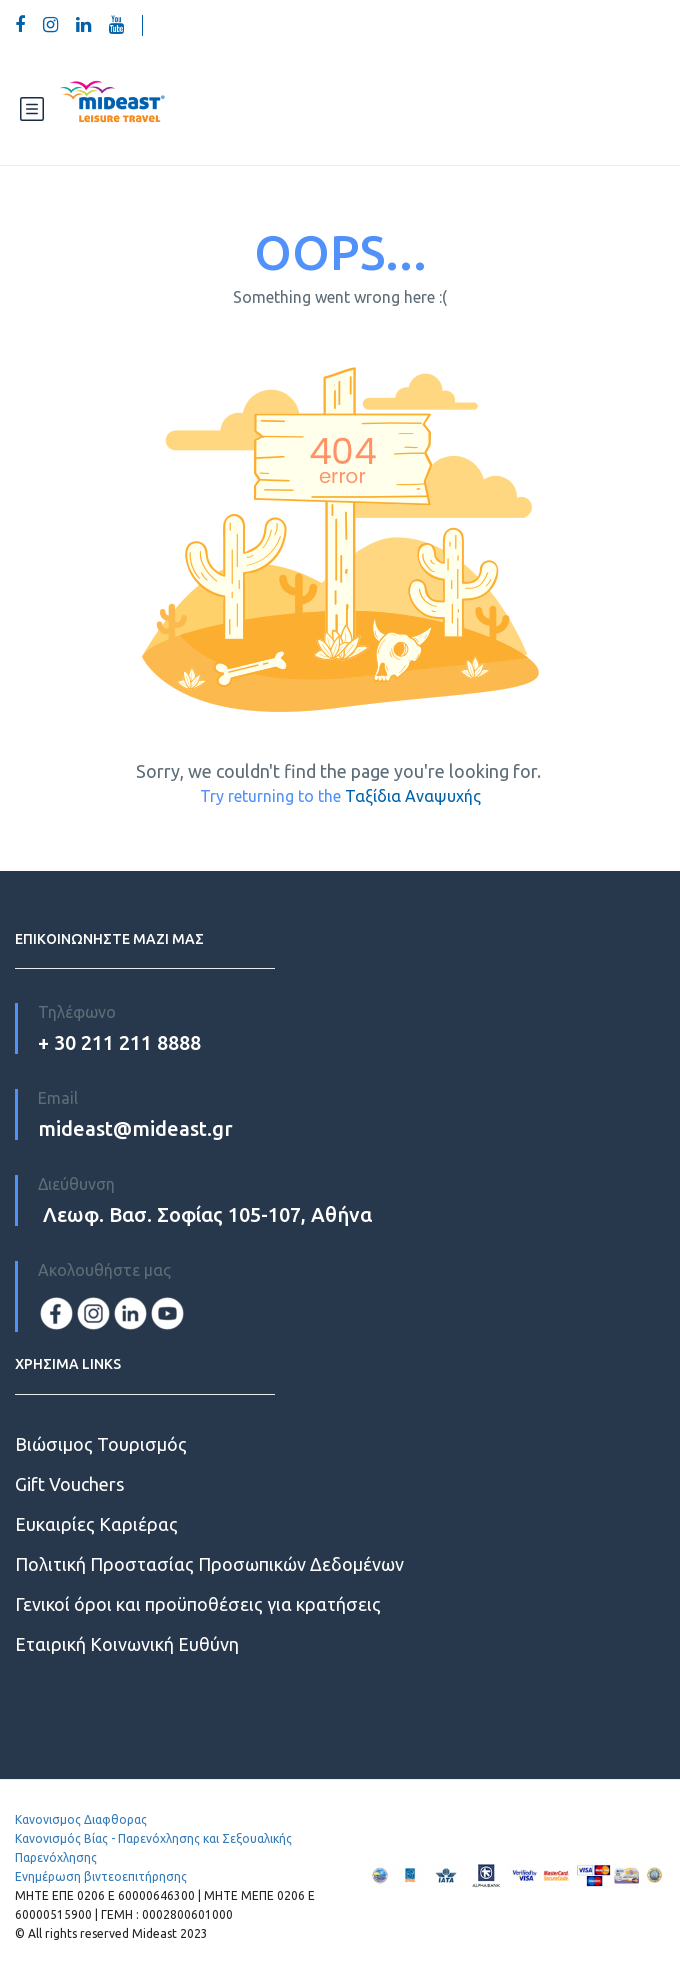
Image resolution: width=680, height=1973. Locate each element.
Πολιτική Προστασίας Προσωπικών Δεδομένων (209, 1564)
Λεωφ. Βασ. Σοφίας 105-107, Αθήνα (205, 1214)
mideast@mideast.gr (135, 1128)
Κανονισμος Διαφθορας (81, 1819)
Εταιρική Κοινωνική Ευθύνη (127, 1644)
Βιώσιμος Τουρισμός (101, 1444)
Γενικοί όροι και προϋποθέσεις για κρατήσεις (198, 1604)
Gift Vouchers (69, 1484)
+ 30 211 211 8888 (119, 1042)
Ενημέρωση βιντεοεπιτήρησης (101, 1876)
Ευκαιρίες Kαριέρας (96, 1524)
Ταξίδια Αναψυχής (413, 796)
